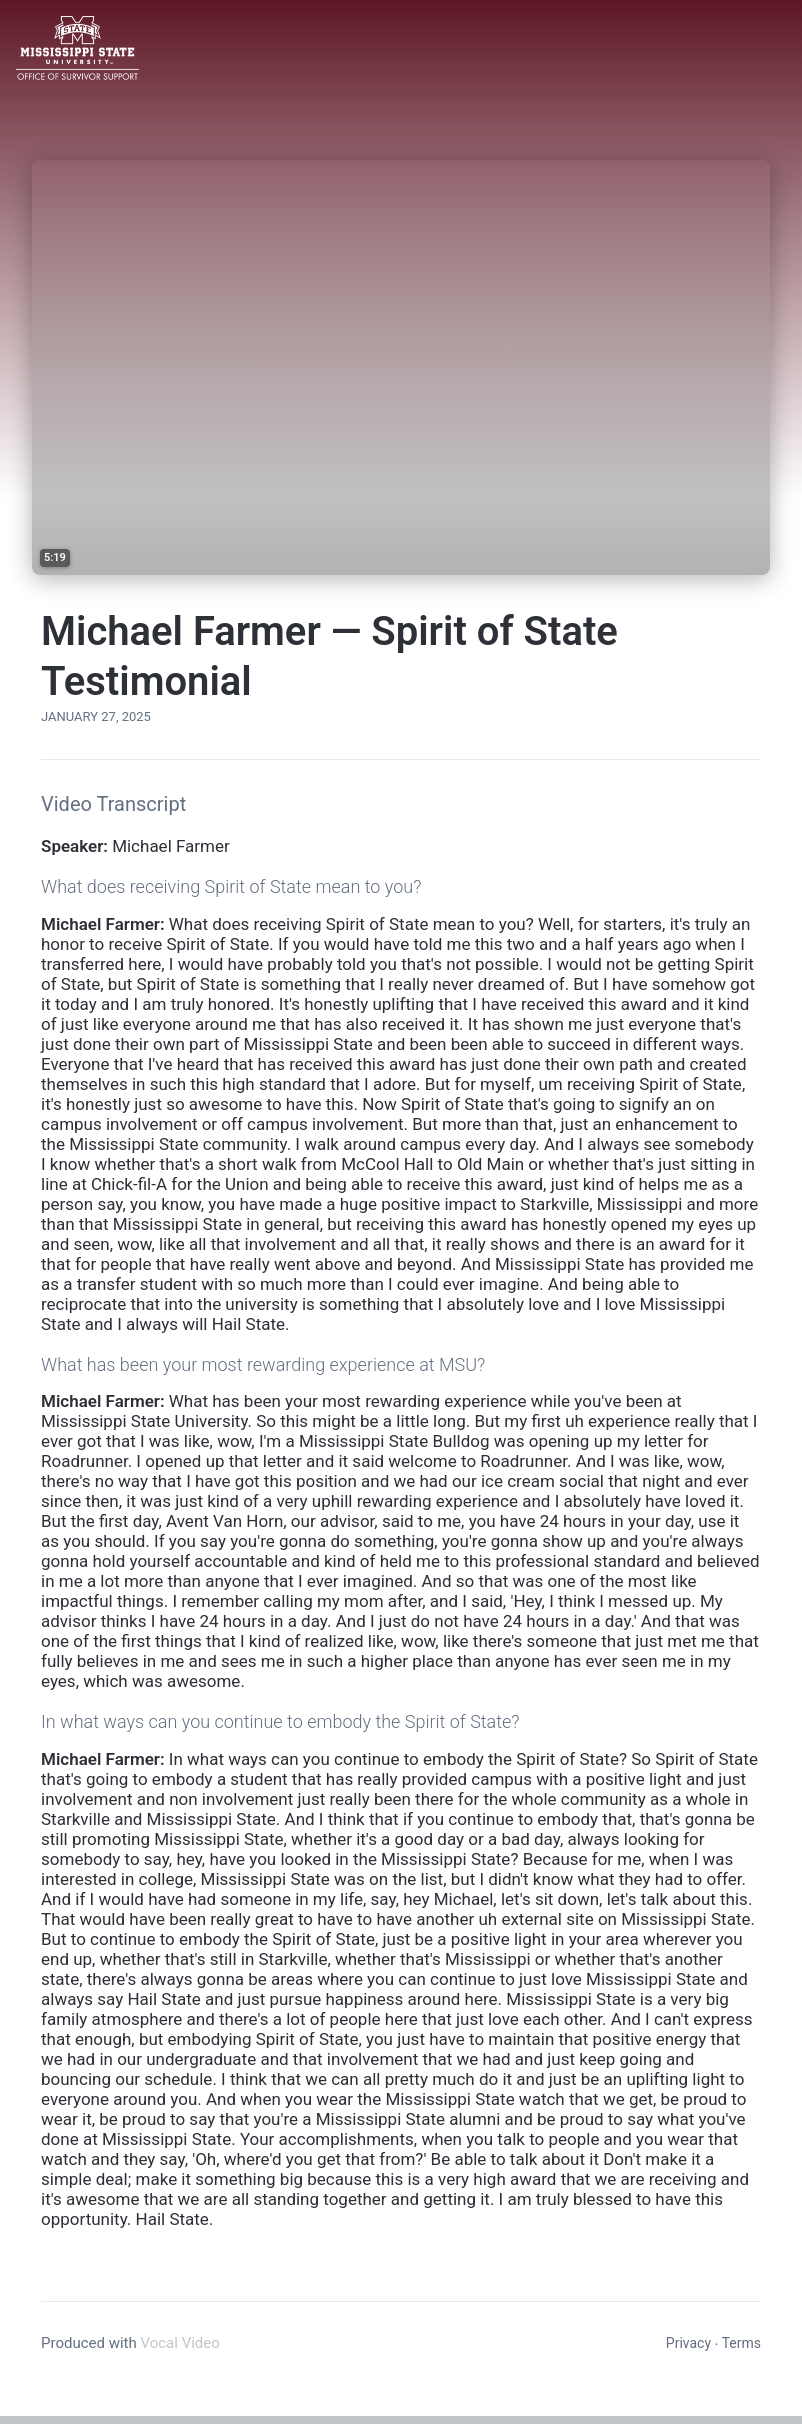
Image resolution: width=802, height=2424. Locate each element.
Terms (741, 2343)
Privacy (688, 2343)
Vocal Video (179, 2343)
